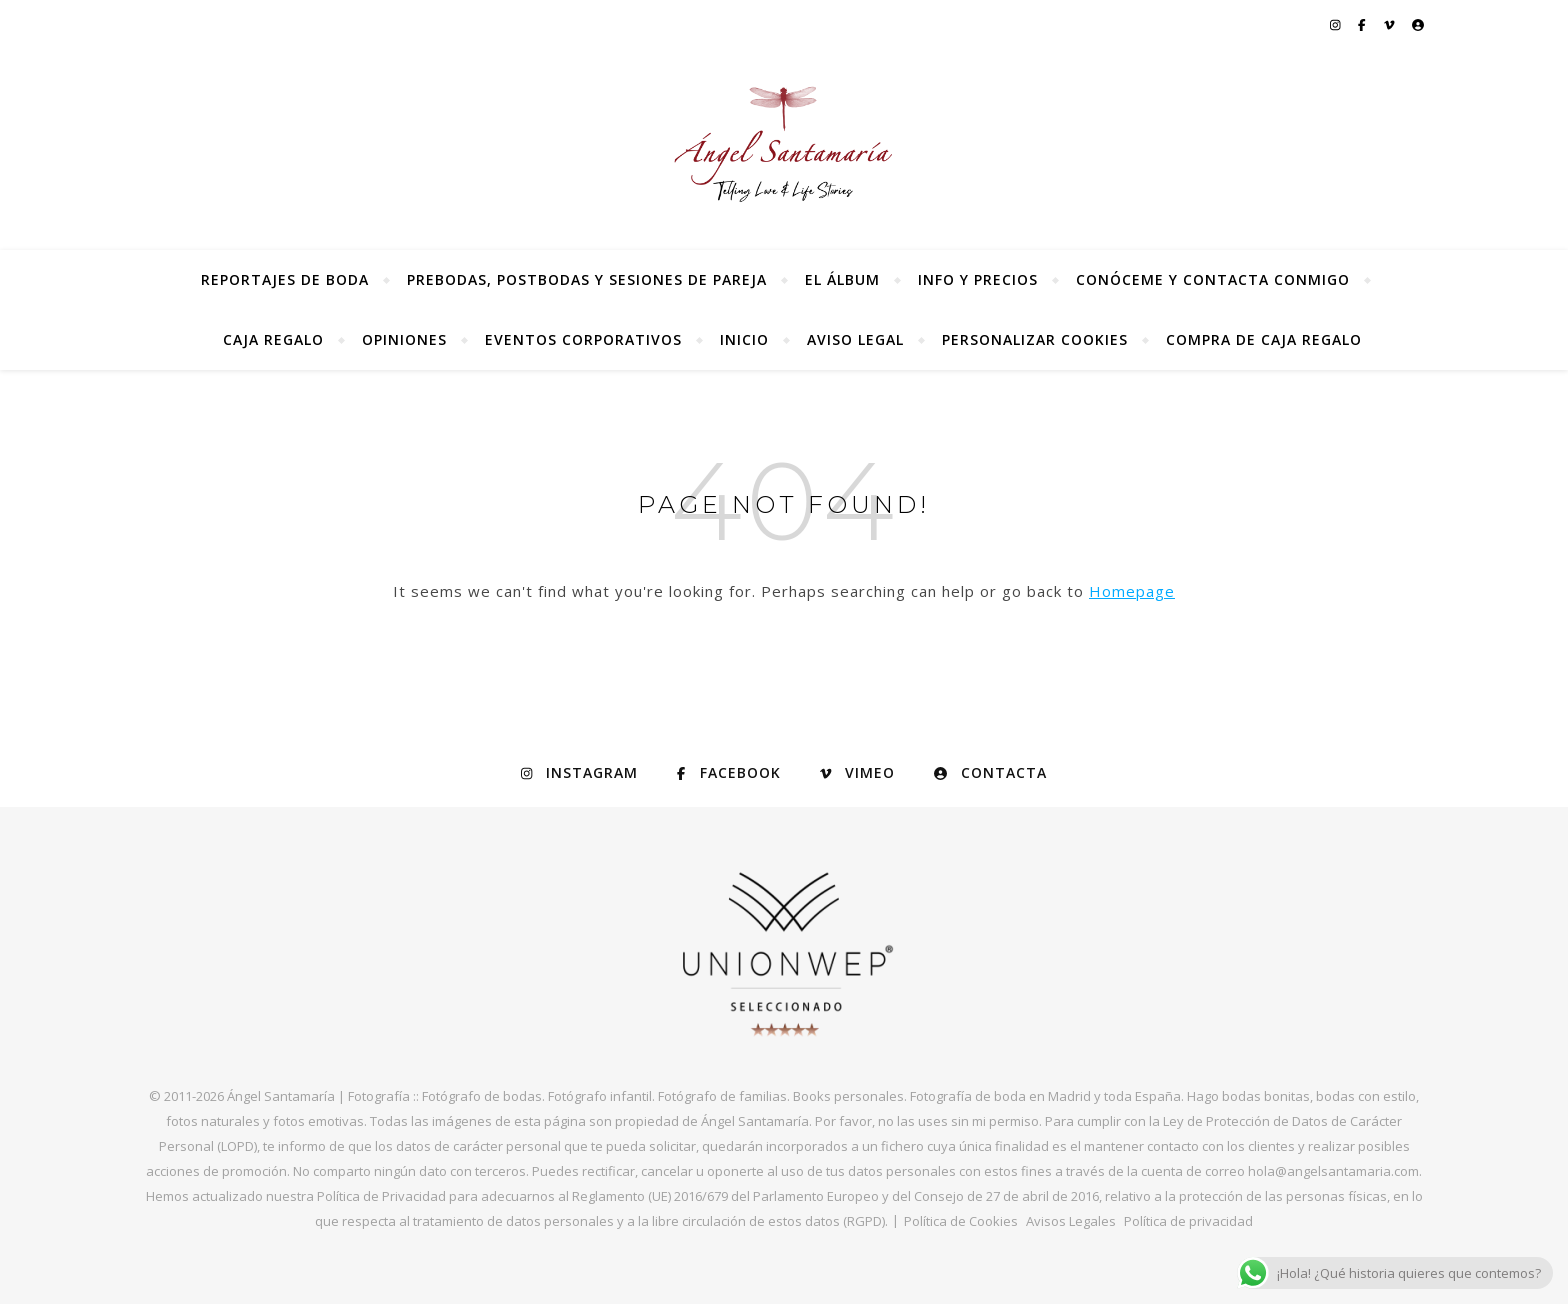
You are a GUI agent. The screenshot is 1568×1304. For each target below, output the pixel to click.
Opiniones (404, 339)
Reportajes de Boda (285, 279)
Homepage (1132, 591)
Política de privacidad (1188, 1221)
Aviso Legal (855, 339)
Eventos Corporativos (583, 339)
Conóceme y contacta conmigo (1213, 279)
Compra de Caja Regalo (1264, 339)
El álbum (842, 279)
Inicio (744, 339)
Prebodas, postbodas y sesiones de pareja (587, 279)
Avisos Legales (1071, 1221)
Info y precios (978, 279)
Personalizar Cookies (1035, 339)
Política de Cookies (961, 1221)
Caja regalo (273, 339)
